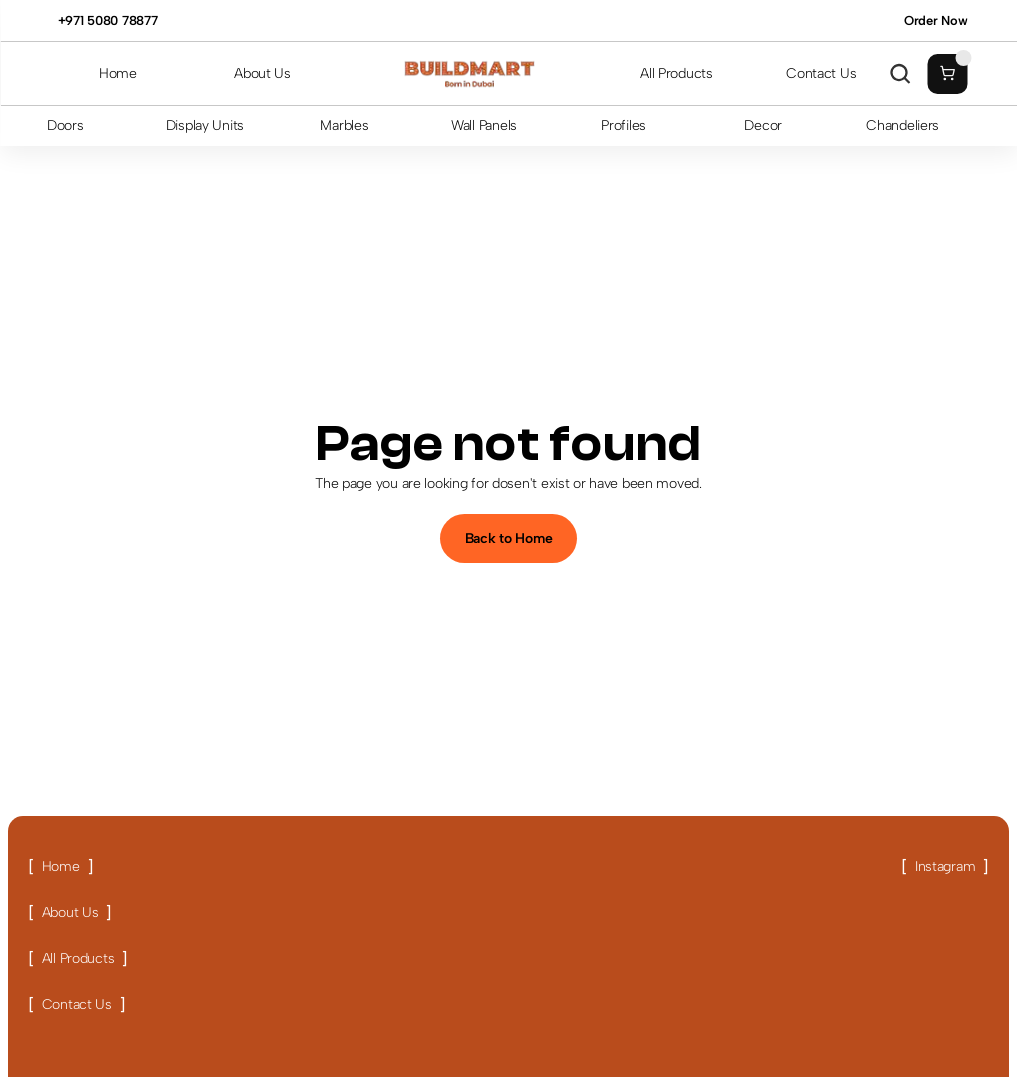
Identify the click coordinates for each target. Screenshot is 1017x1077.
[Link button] (60, 867)
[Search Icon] (900, 74)
